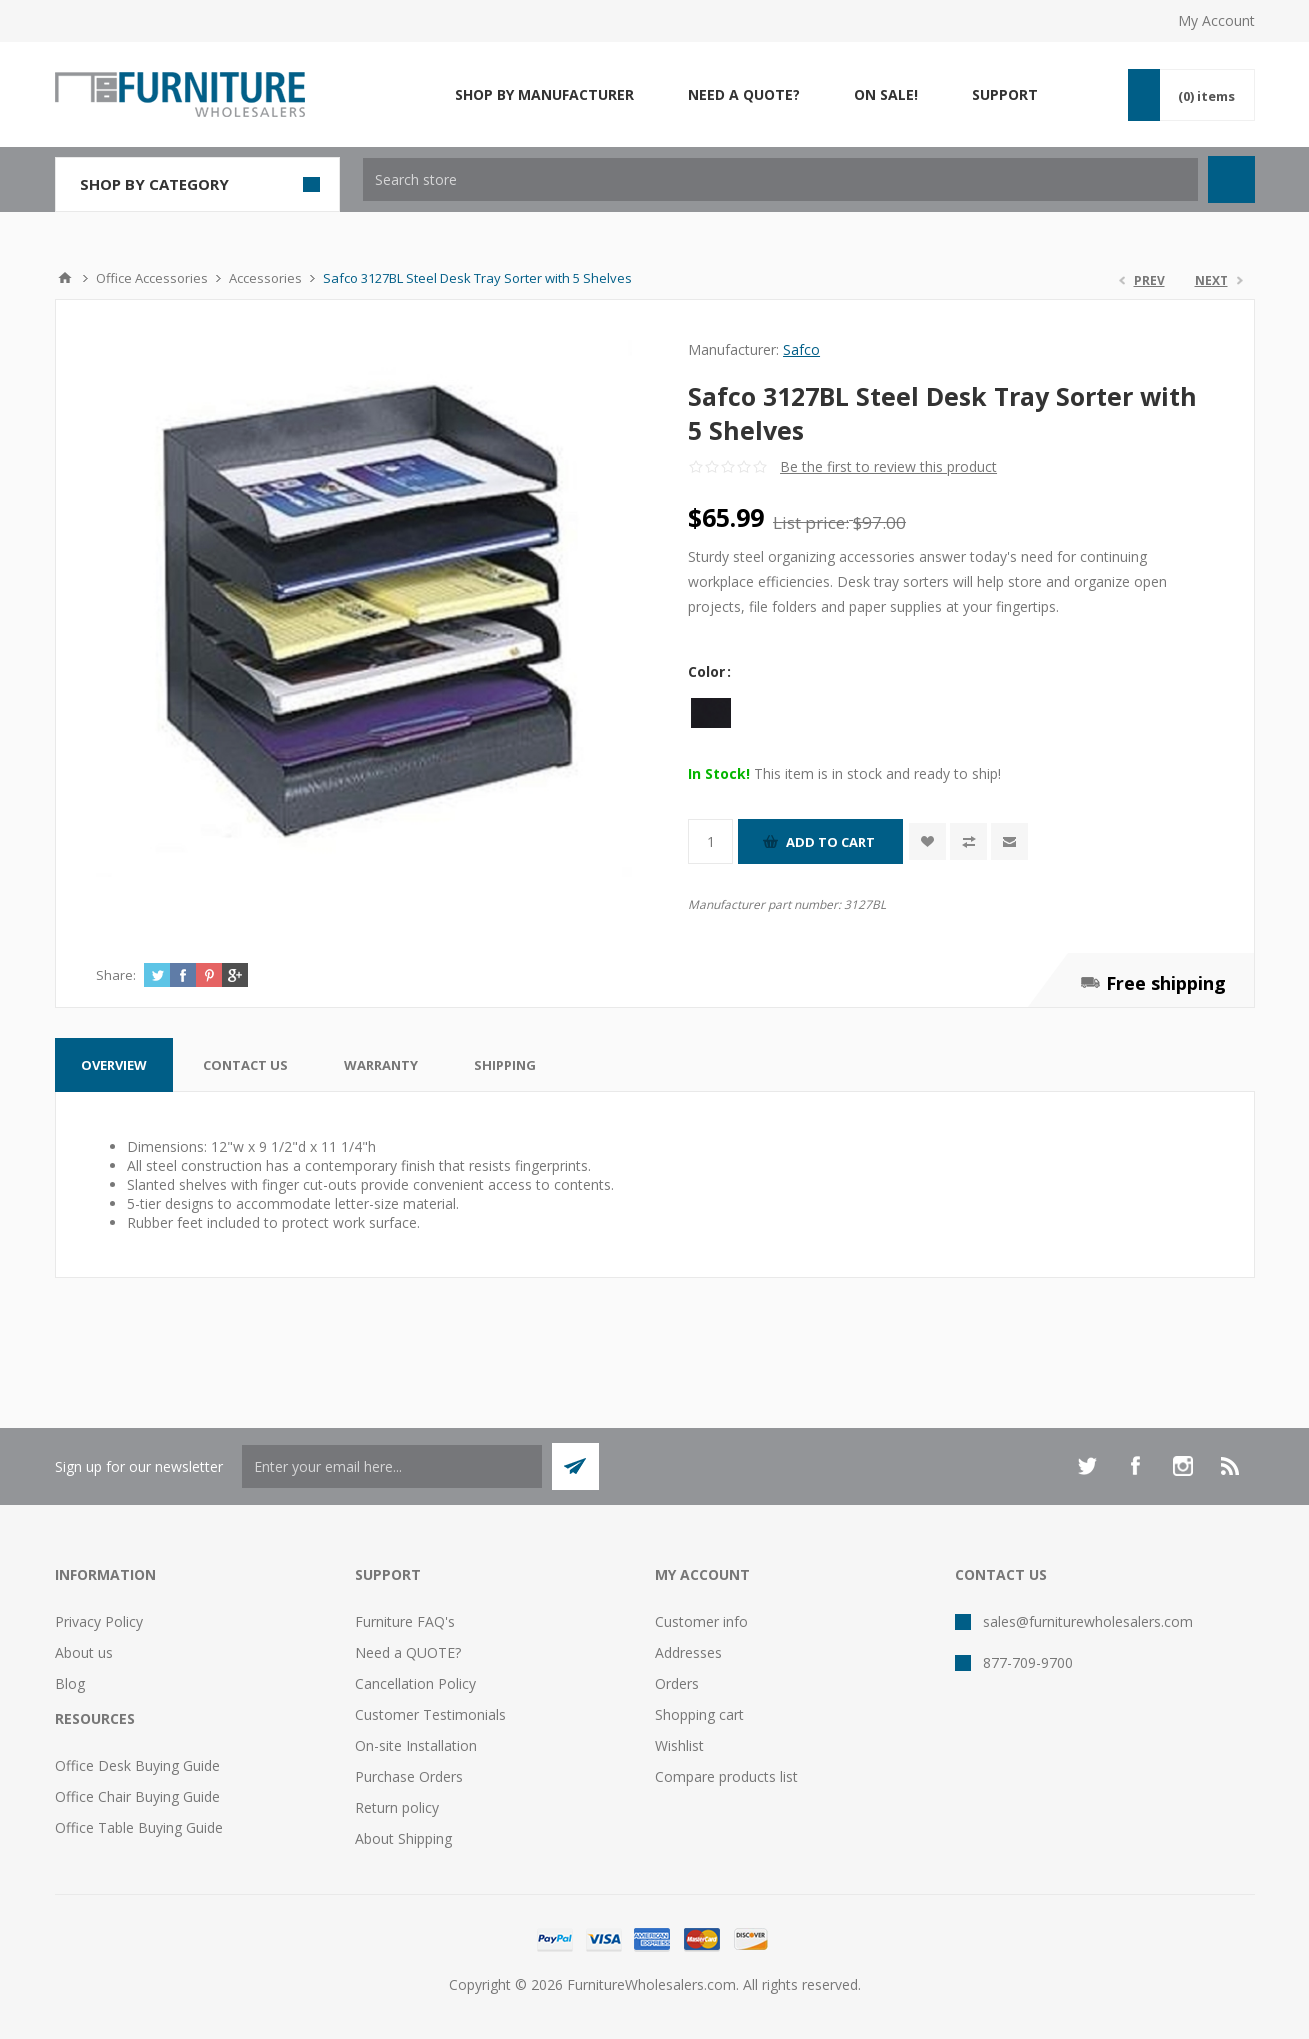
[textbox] (780, 179)
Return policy (397, 1807)
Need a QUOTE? (408, 1652)
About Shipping (403, 1838)
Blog (70, 1683)
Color (708, 671)
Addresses (688, 1652)
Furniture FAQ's (405, 1621)
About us (84, 1652)
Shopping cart (699, 1714)
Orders (677, 1683)
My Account (1216, 20)
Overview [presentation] (114, 1065)
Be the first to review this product (888, 466)
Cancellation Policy (415, 1683)
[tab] (114, 1065)
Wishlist (679, 1745)
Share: (116, 975)
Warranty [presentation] (381, 1065)
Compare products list (726, 1776)
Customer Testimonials (430, 1714)
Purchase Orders (409, 1776)
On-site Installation (416, 1745)
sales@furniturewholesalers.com (1088, 1621)
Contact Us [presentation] (245, 1065)
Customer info (701, 1621)
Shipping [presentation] (505, 1065)
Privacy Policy (99, 1621)
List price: (811, 522)
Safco (801, 349)
